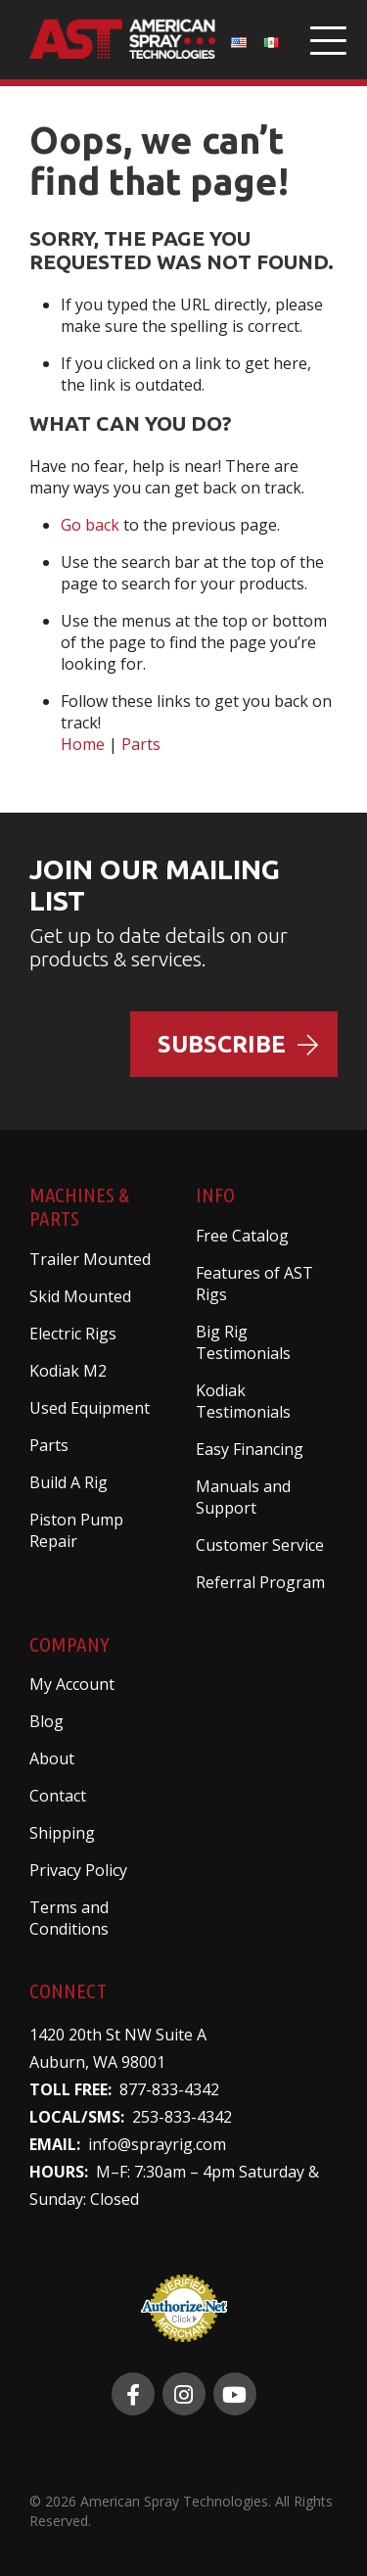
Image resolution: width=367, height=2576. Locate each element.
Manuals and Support (243, 1497)
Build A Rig (68, 1482)
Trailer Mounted (90, 1259)
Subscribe (238, 1044)
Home (83, 744)
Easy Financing (249, 1449)
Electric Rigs (72, 1333)
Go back (90, 525)
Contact (57, 1795)
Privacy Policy (78, 1870)
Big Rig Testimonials (243, 1342)
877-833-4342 (169, 2089)
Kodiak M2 (68, 1371)
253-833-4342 (182, 2117)
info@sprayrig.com (157, 2144)
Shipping (62, 1833)
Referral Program (260, 1582)
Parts (141, 744)
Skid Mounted (80, 1296)
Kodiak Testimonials (243, 1401)
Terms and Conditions (69, 1918)
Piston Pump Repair (76, 1530)
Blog (46, 1721)
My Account (72, 1684)
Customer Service (260, 1545)
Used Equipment (89, 1408)
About (51, 1758)
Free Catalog (242, 1235)
